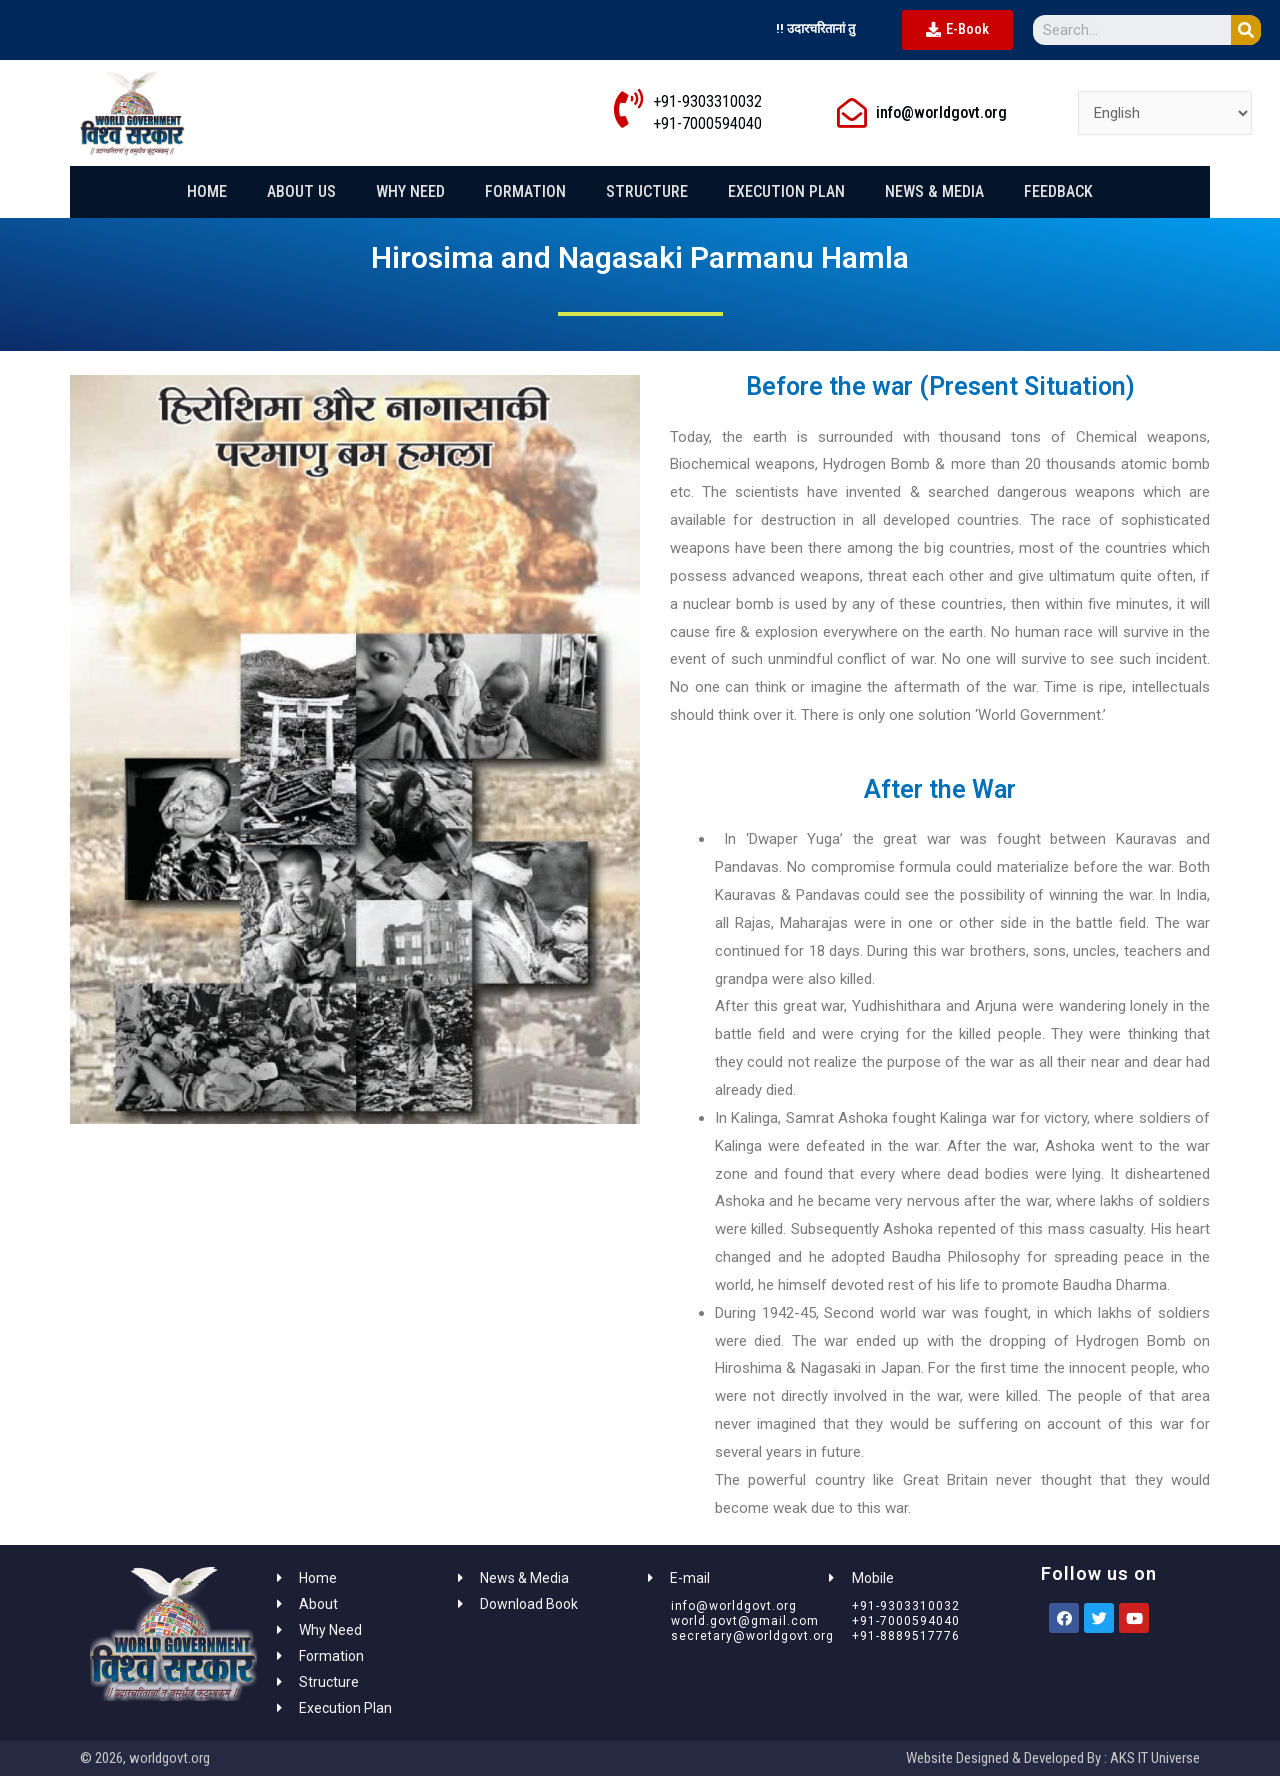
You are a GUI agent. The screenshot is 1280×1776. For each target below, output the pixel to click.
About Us (301, 191)
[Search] (1246, 30)
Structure (647, 191)
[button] (957, 30)
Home (207, 191)
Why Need (410, 191)
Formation (525, 191)
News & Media (934, 191)
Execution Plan (786, 191)
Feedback (1058, 191)
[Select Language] (1165, 113)
